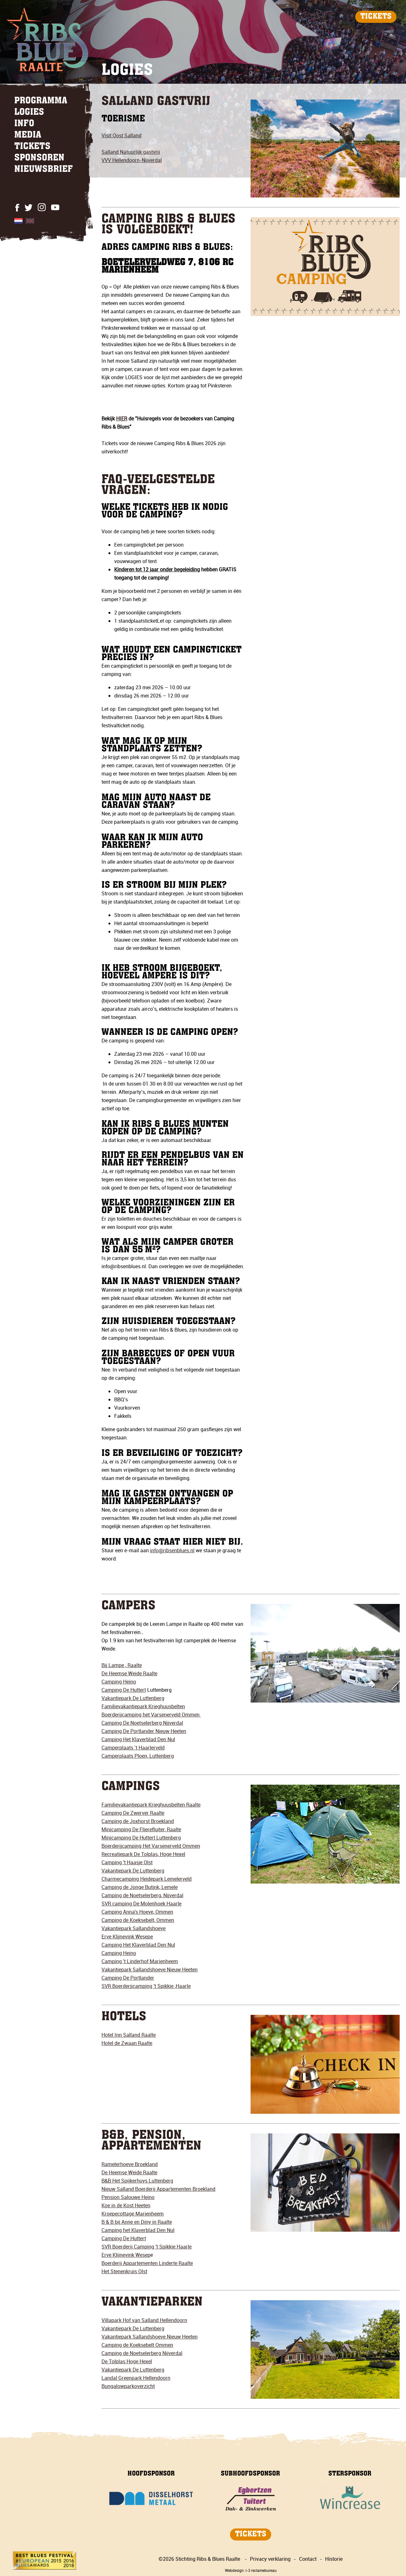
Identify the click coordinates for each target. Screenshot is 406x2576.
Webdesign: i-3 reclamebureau (251, 2570)
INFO (24, 124)
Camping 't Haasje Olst (127, 1862)
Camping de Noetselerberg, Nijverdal (142, 1895)
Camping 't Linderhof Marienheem (140, 1961)
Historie (334, 2558)
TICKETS (375, 17)
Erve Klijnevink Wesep (126, 2254)
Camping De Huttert (124, 1689)
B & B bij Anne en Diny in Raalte (137, 2221)
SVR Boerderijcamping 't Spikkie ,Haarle (146, 1985)
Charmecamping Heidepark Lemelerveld (147, 1878)
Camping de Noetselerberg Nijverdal (142, 2353)
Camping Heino (119, 1681)
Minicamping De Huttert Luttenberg (141, 1837)
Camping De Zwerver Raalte (133, 1812)
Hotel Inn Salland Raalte (129, 2034)
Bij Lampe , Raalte (122, 1665)
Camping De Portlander (128, 1977)
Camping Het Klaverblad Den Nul (138, 1739)
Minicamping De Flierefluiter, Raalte (141, 1829)
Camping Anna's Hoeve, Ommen (137, 1911)
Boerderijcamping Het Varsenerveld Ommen (151, 1845)
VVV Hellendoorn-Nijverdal (132, 160)
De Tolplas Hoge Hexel (127, 2361)
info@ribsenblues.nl (172, 1550)
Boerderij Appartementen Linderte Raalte (147, 2263)
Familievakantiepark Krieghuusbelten (143, 1706)
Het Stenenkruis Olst (124, 2271)
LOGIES (29, 112)
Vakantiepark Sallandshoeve (134, 1928)
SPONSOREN (39, 158)
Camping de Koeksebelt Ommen (137, 2344)
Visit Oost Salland (121, 135)
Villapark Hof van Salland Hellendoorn (144, 2320)
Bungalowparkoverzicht (128, 2386)
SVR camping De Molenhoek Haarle (141, 1903)
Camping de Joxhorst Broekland (138, 1821)
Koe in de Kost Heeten (126, 2205)
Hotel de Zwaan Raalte (127, 2043)
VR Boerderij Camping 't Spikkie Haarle (148, 2246)
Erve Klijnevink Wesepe (127, 1936)
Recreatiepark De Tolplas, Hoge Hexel (143, 1854)
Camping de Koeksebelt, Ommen (138, 1920)
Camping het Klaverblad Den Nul (138, 2230)
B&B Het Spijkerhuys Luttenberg (137, 2180)
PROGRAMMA (40, 101)
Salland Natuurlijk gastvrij (131, 151)
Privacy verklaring (270, 2558)
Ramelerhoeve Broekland (130, 2164)
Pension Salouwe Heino (128, 2197)
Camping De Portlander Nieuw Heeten (144, 1731)
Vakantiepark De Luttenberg (133, 1698)
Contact (308, 2558)
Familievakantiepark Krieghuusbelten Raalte (151, 1804)
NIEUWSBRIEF (43, 169)
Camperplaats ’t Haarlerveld (133, 1747)
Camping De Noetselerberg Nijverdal (142, 1722)
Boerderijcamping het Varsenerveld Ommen (151, 1714)
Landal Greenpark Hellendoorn (136, 2377)
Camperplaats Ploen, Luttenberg (138, 1755)
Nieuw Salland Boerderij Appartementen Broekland (158, 2188)
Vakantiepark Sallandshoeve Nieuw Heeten (150, 1969)
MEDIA (27, 135)
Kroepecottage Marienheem (133, 2213)
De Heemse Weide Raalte (129, 1673)
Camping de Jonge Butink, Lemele (140, 1887)
